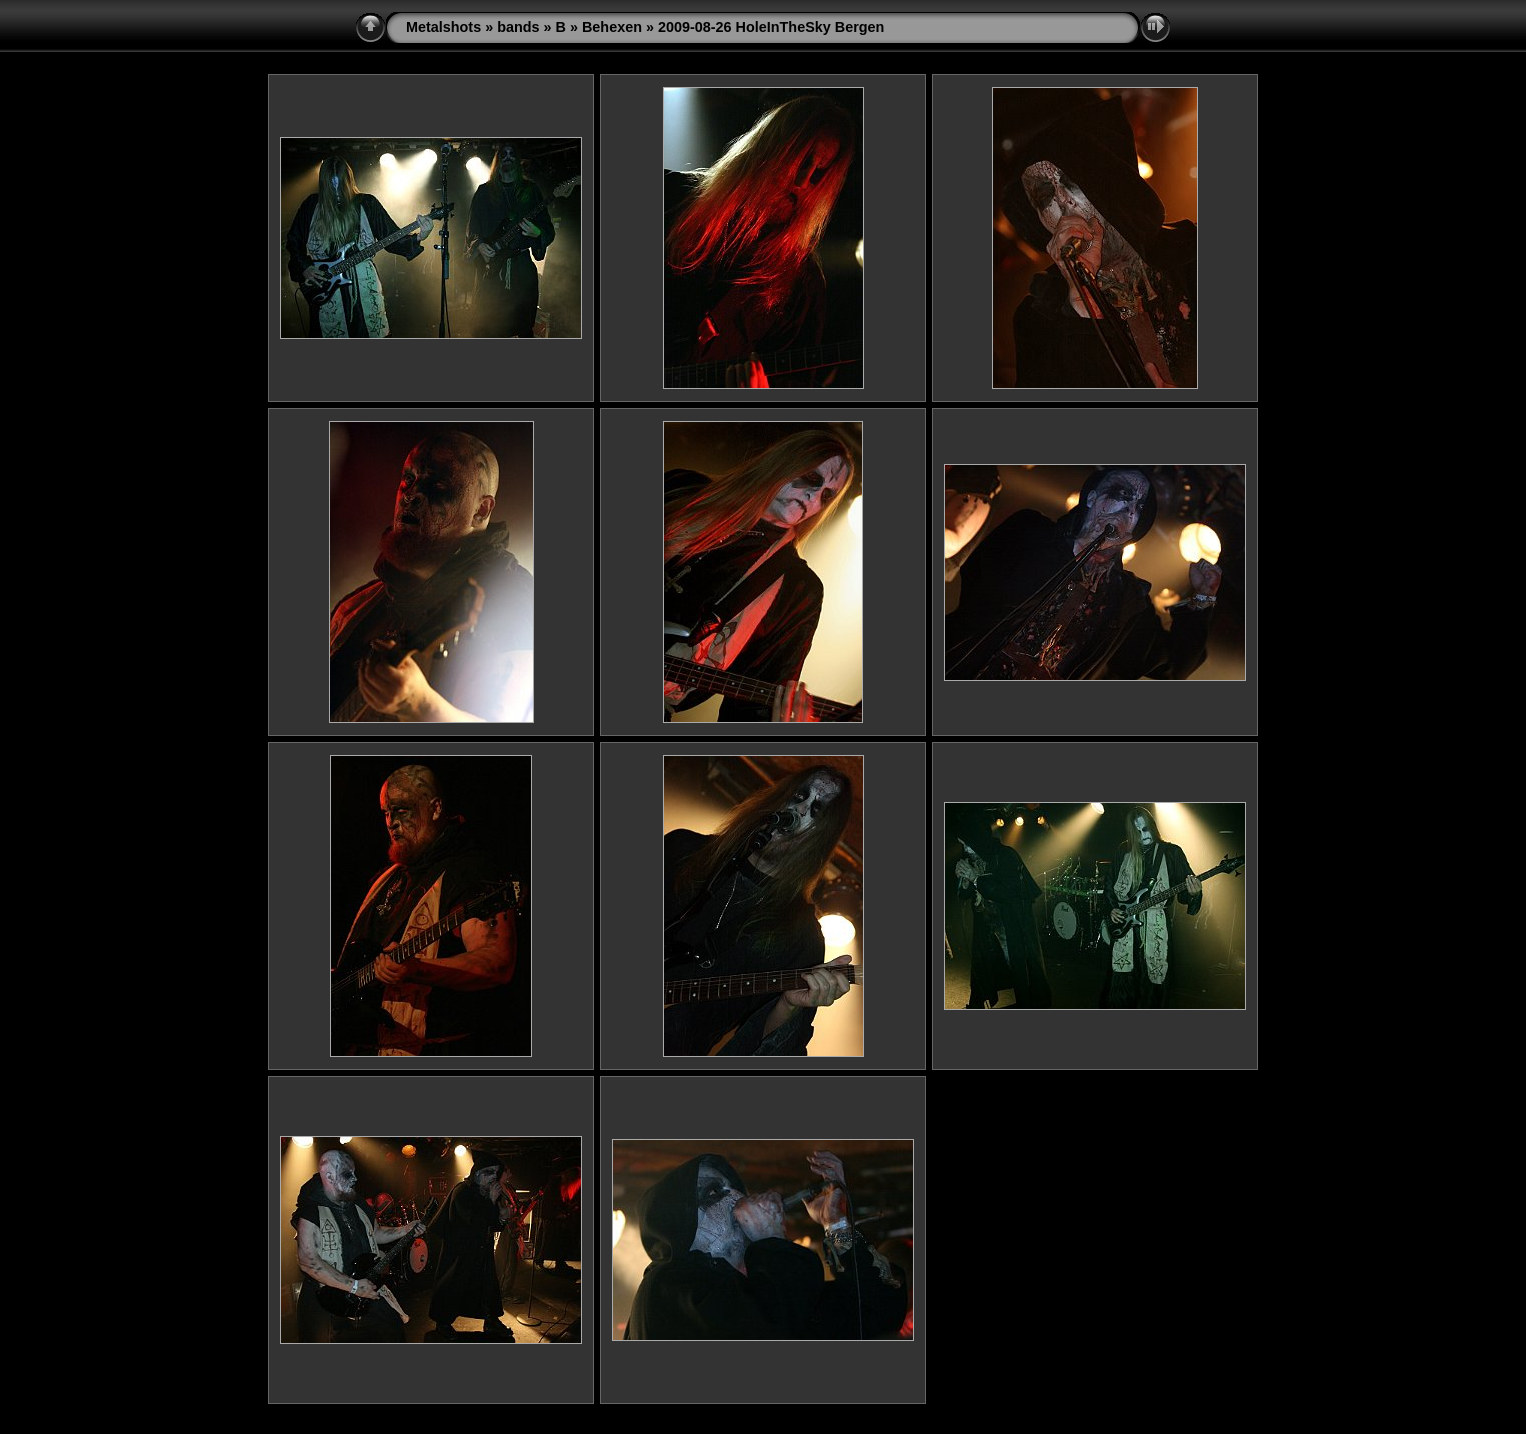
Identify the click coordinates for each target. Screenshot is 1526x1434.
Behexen (612, 27)
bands (518, 27)
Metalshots (443, 27)
